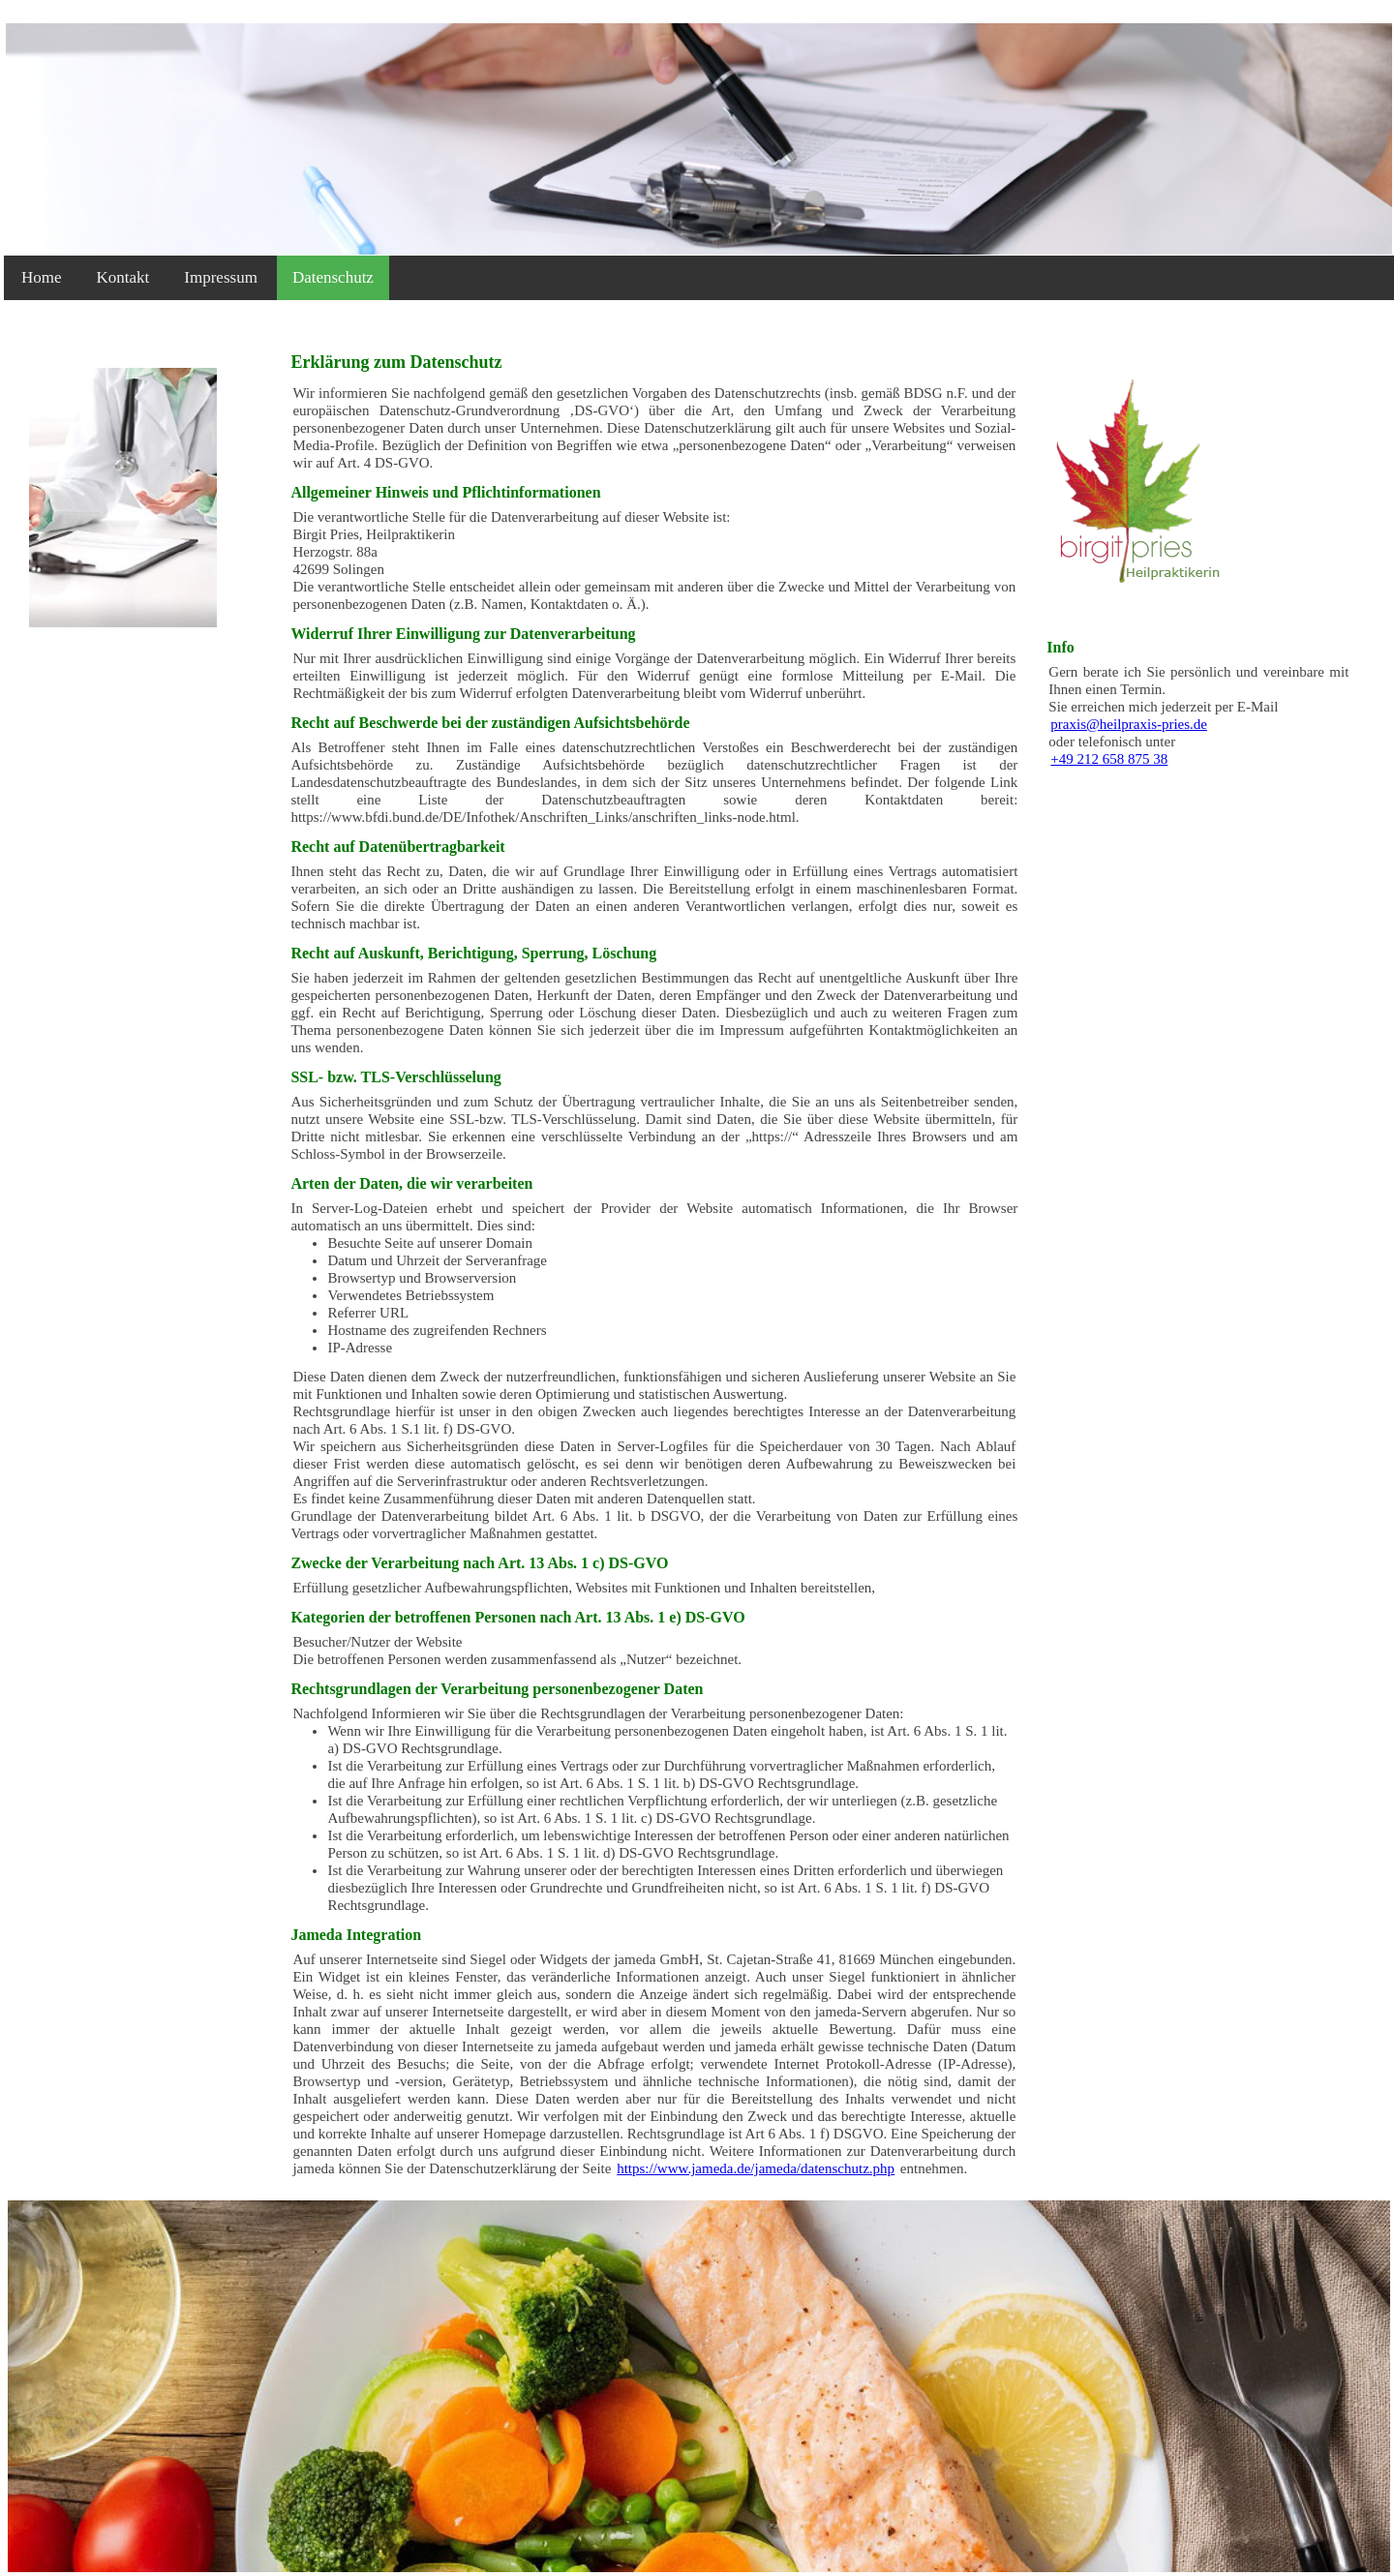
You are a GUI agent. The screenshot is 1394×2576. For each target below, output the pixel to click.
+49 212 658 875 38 (1108, 759)
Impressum (221, 277)
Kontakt (123, 277)
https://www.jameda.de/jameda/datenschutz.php (755, 2168)
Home (41, 277)
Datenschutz (333, 277)
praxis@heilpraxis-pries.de (1128, 724)
